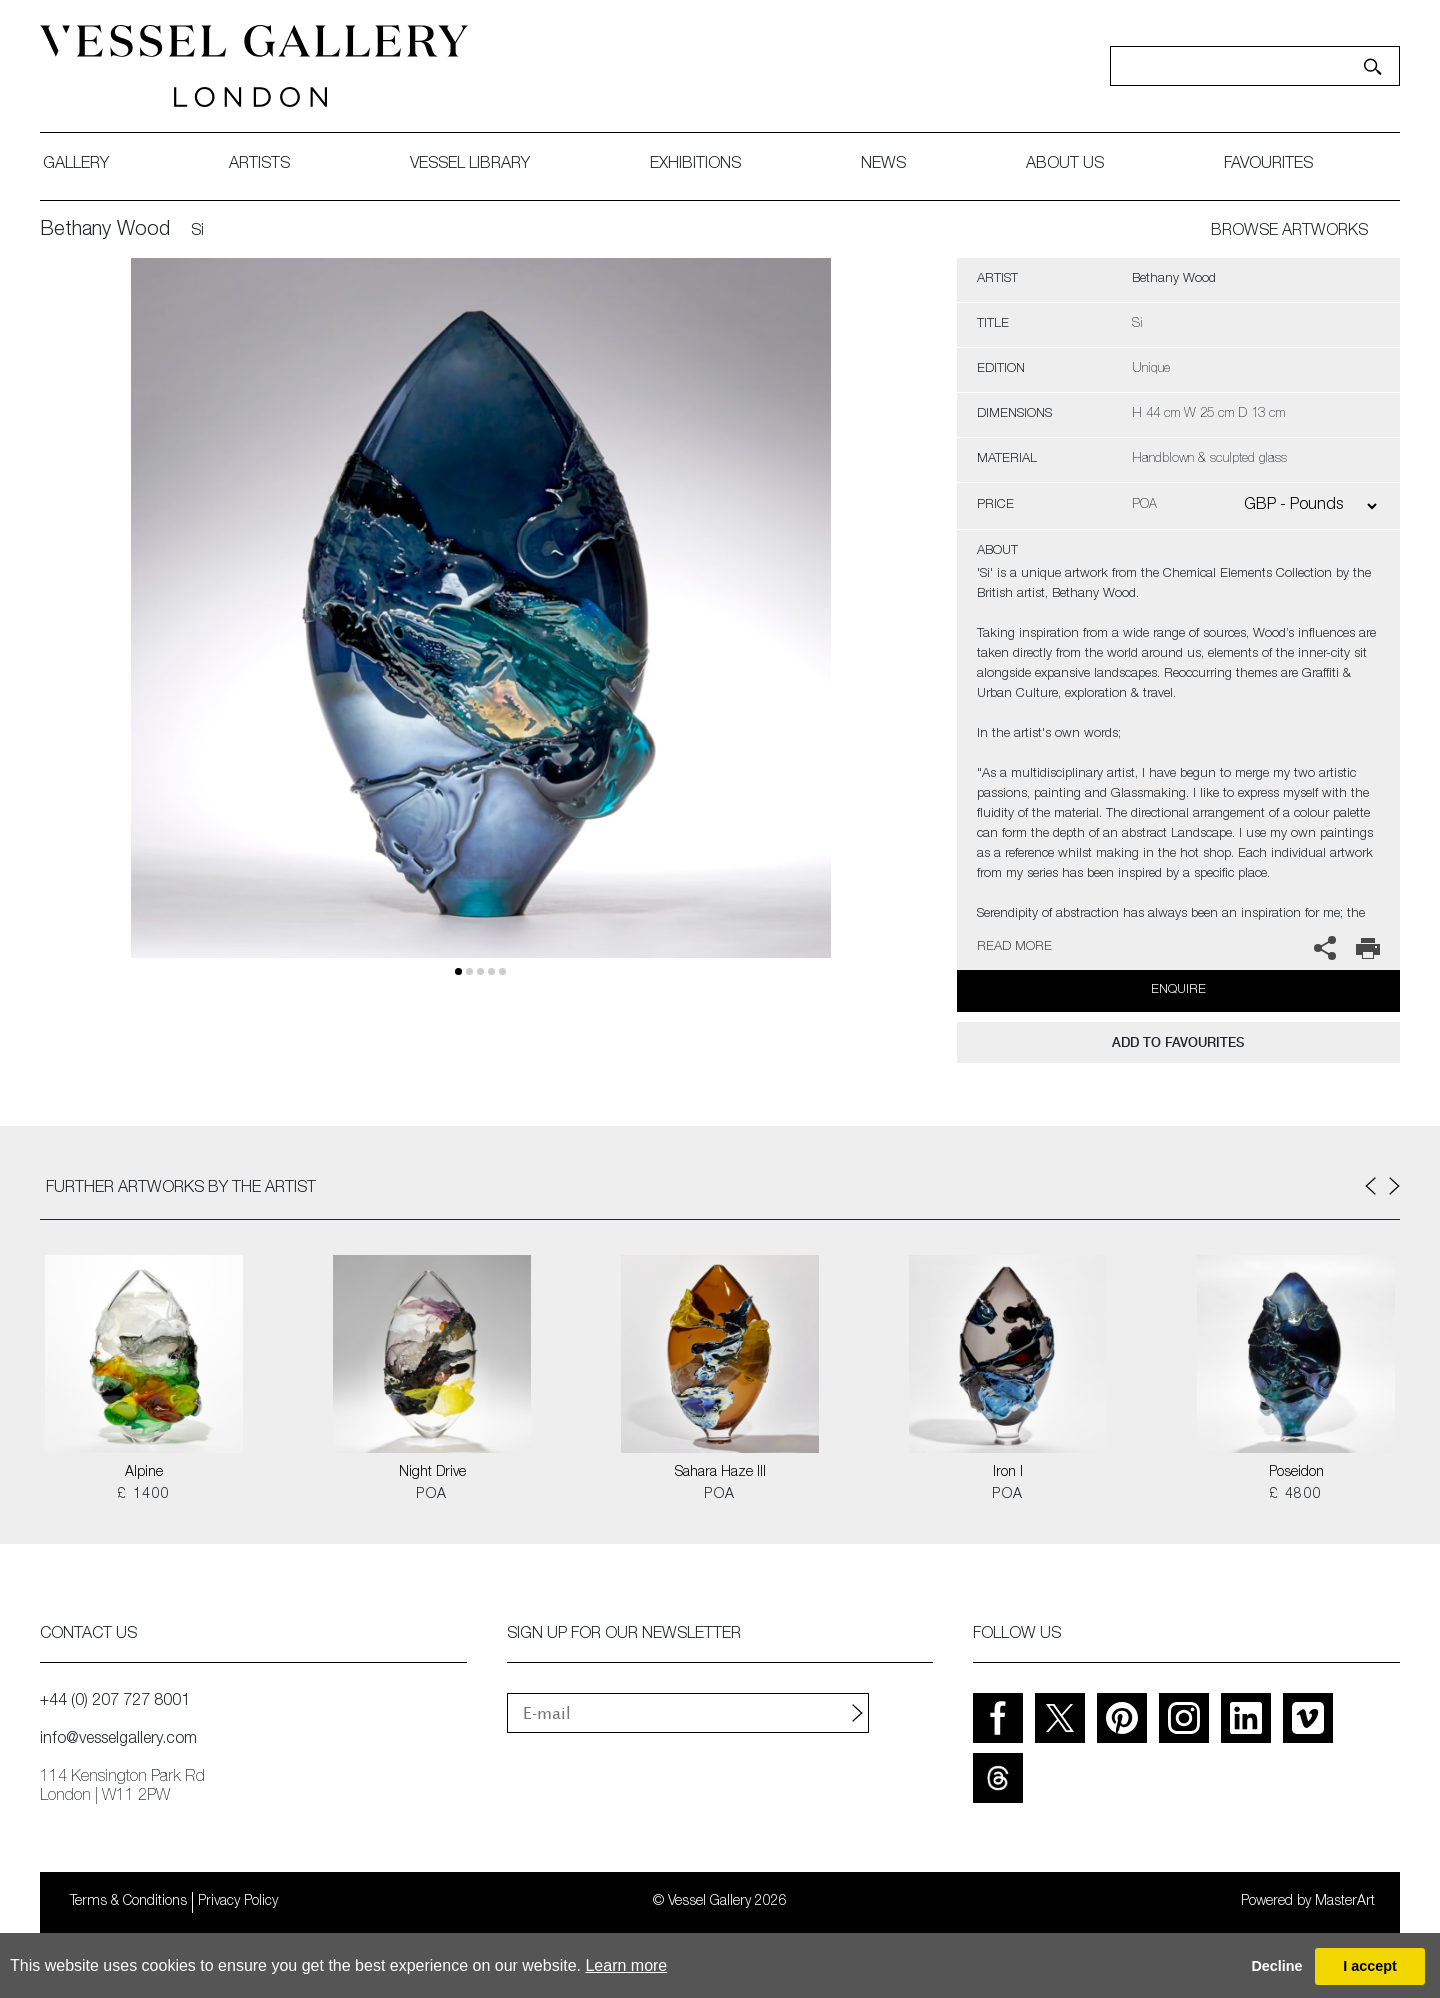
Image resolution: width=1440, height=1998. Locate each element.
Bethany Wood (105, 231)
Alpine (144, 1473)
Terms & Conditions (128, 1902)
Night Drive (432, 1473)
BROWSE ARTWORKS (1289, 232)
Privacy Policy (238, 1902)
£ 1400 (143, 1495)
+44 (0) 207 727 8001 (115, 1702)
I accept (1370, 1966)
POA (431, 1495)
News (883, 165)
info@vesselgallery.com (118, 1740)
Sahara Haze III (720, 1473)
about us (1065, 165)
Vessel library (470, 165)
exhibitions (695, 165)
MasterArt (1345, 1902)
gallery (76, 165)
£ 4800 (1295, 1495)
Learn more (626, 1965)
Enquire (1178, 990)
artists (259, 165)
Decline (1276, 1966)
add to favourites (1178, 1042)
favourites (1268, 165)
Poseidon (1296, 1473)
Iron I (1008, 1473)
